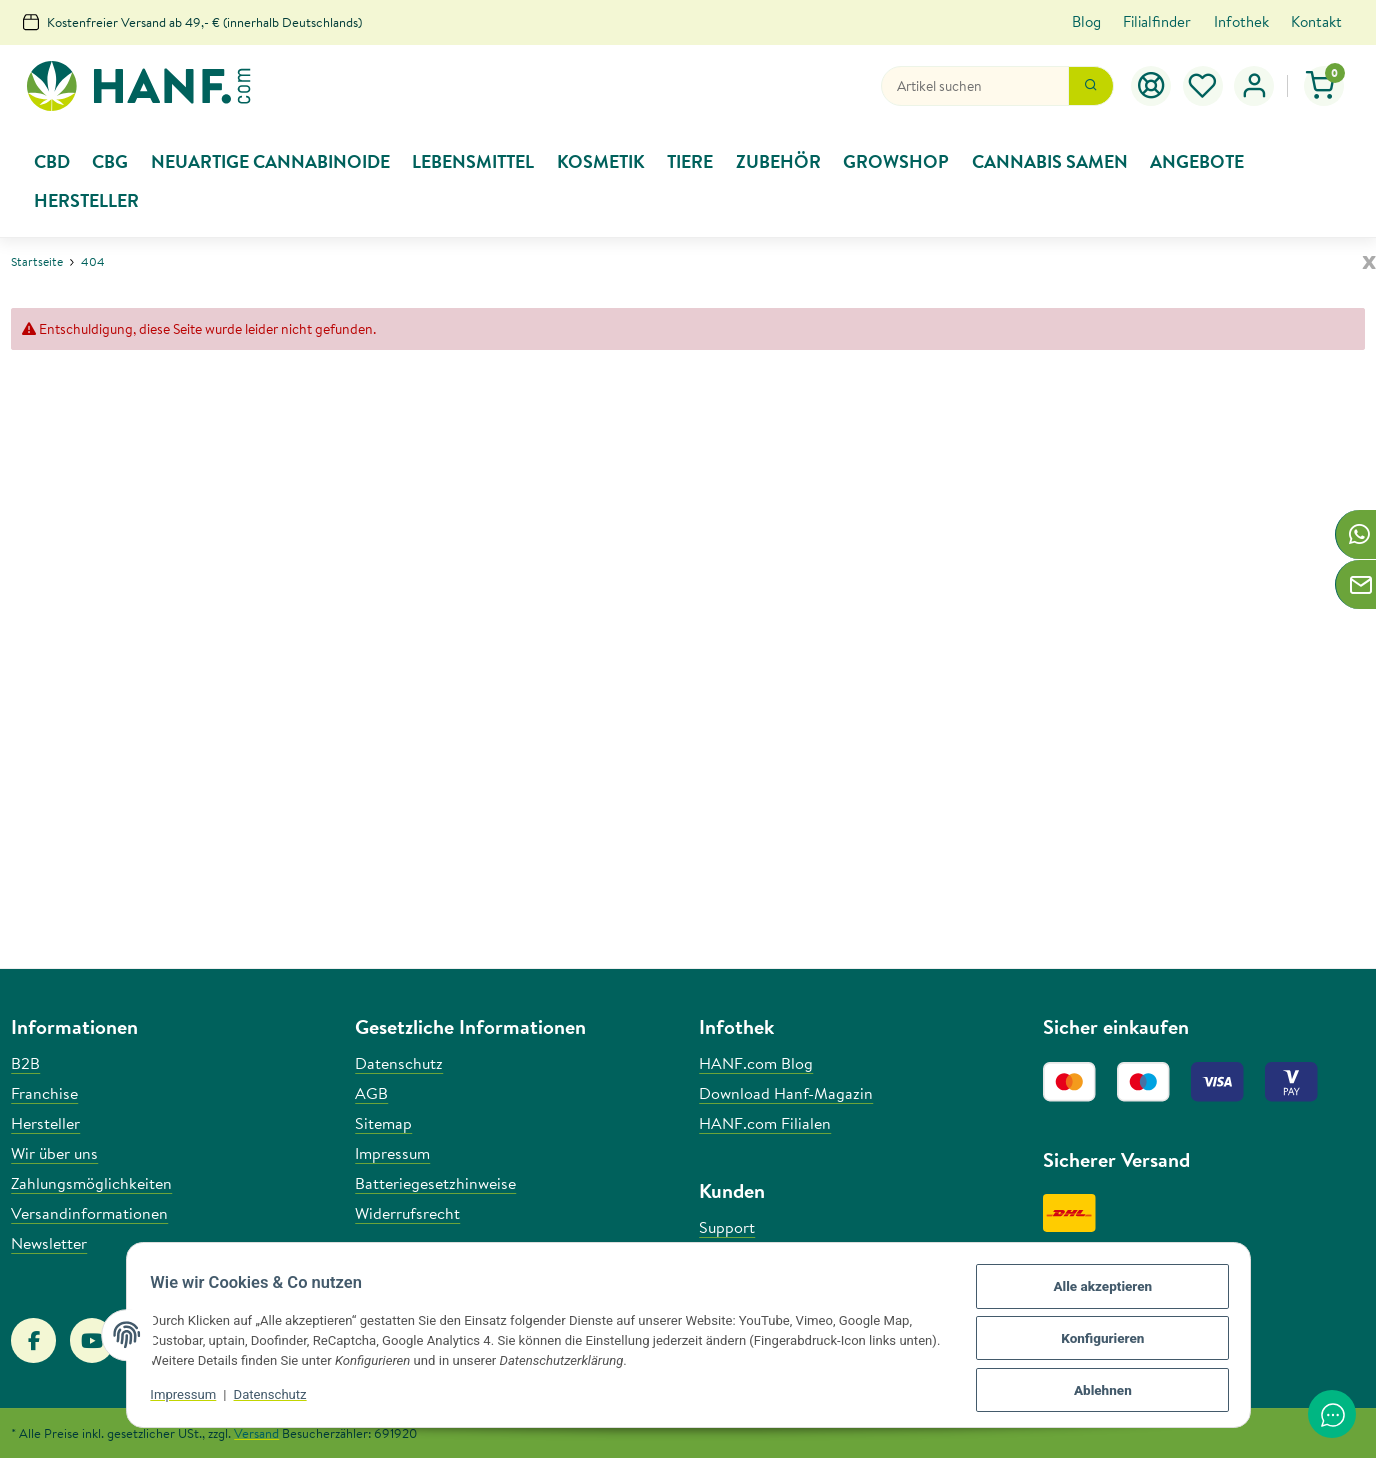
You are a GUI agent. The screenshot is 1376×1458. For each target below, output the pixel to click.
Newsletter (49, 1243)
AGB (371, 1093)
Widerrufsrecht (407, 1213)
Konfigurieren (1096, 1342)
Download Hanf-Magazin (786, 1093)
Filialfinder (1157, 21)
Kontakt (1316, 21)
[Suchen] (975, 86)
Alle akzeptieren (1097, 1293)
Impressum (190, 1399)
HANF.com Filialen (765, 1123)
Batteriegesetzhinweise (435, 1183)
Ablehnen (1097, 1391)
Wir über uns (54, 1153)
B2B (25, 1063)
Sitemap (383, 1123)
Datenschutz (276, 1399)
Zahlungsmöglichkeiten (91, 1183)
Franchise (44, 1093)
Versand (256, 1433)
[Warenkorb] (1324, 86)
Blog (1086, 21)
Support (727, 1227)
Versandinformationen (89, 1213)
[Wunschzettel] (1203, 86)
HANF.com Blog (756, 1063)
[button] (1254, 86)
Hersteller (45, 1123)
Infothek (1241, 21)
